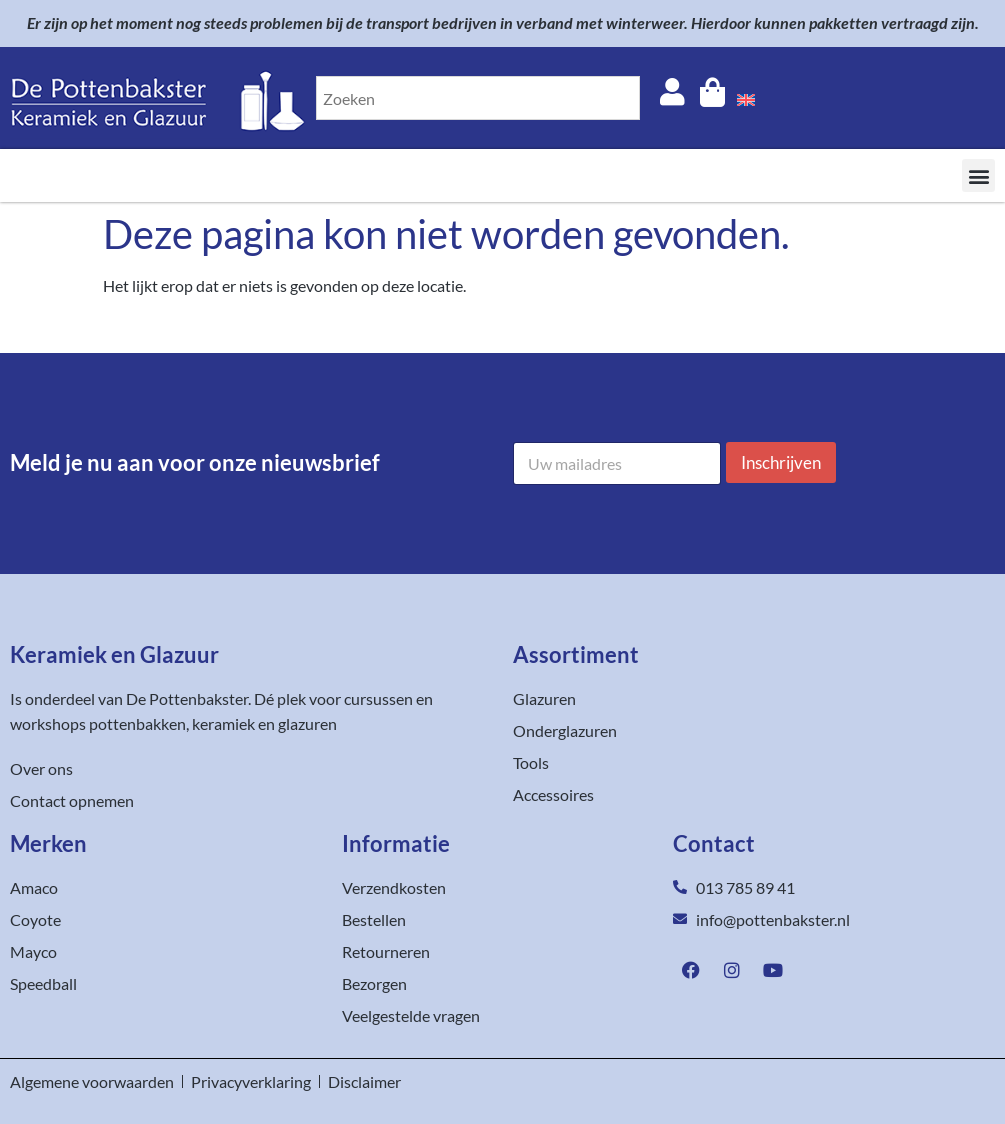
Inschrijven (781, 462)
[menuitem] (746, 98)
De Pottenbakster (187, 698)
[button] (978, 175)
